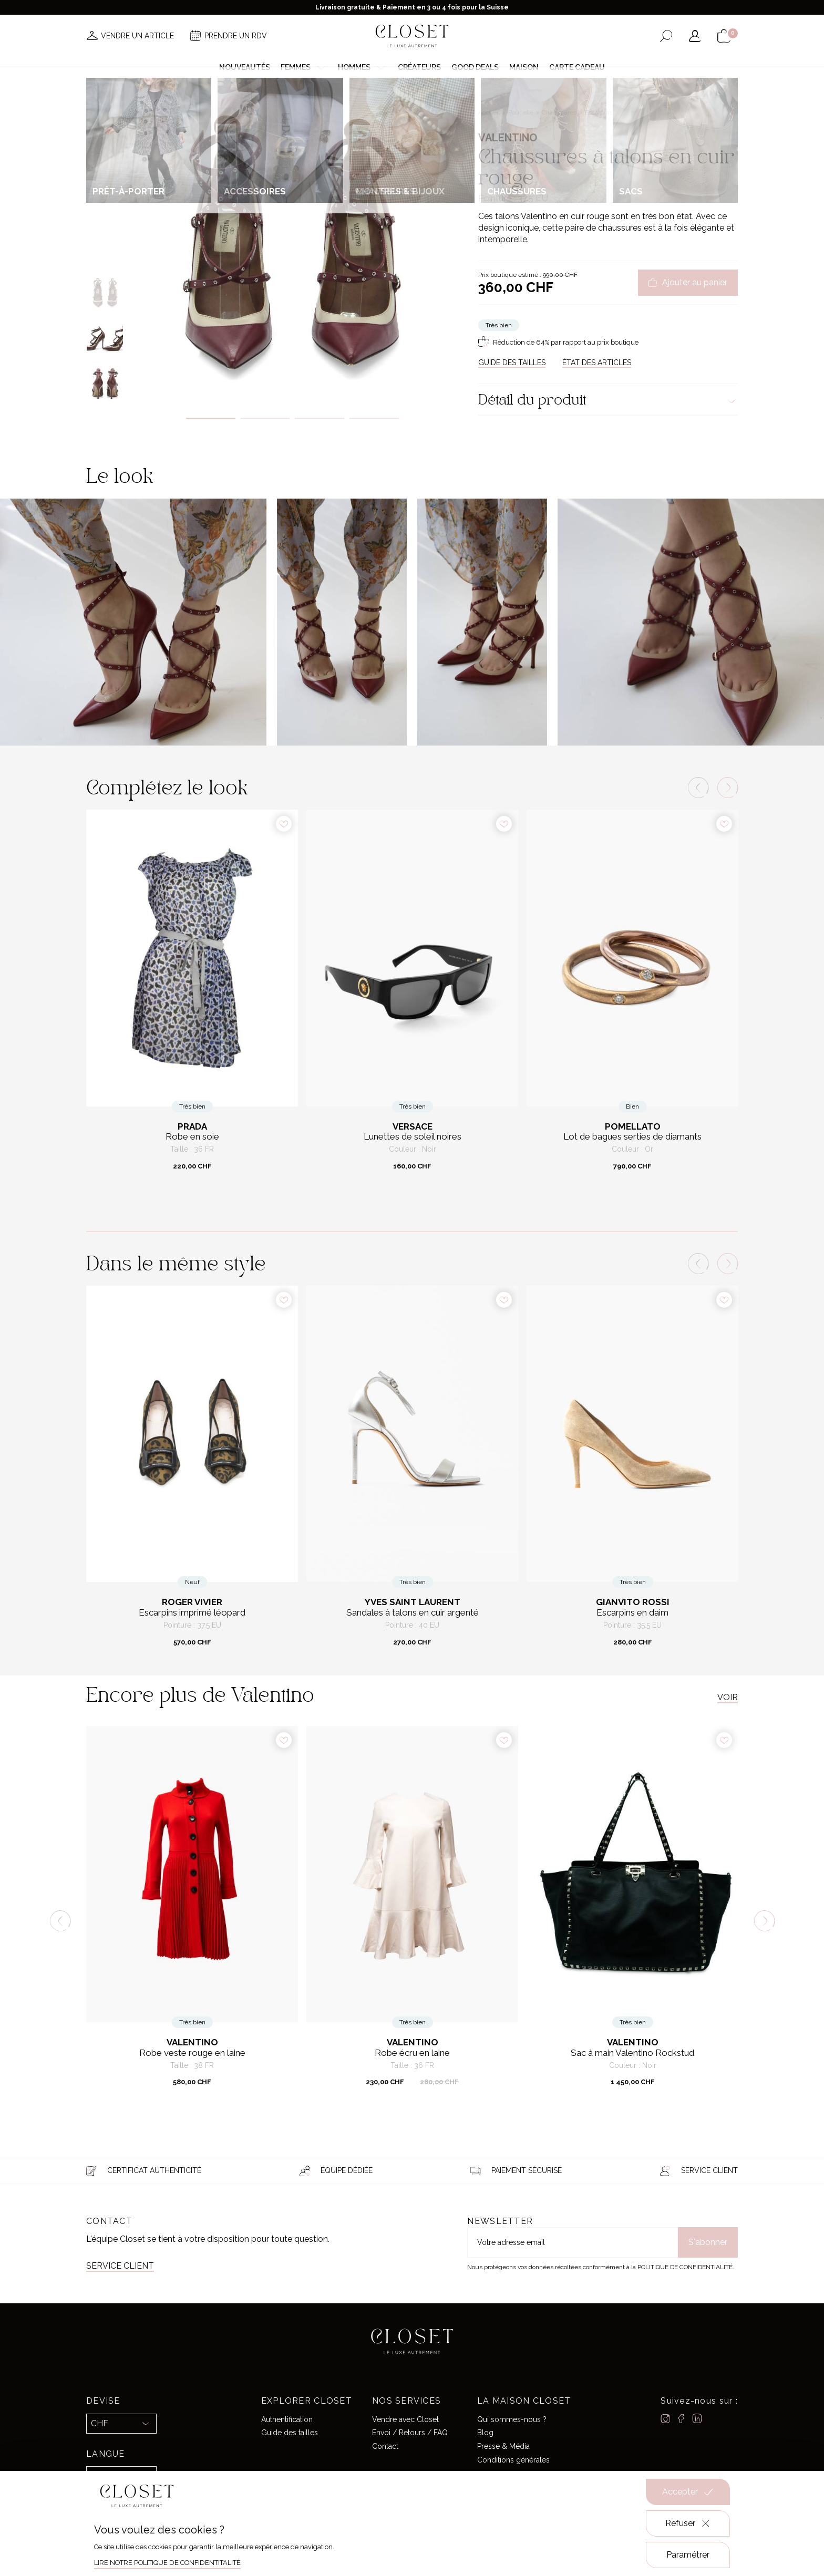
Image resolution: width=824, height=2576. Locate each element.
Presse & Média (503, 2446)
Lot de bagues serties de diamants (632, 1137)
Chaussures (560, 112)
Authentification (287, 2419)
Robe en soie (192, 1137)
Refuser (688, 2523)
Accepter (688, 2492)
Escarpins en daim (632, 1613)
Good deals (475, 67)
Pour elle (521, 112)
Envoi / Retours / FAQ (410, 2432)
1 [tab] (210, 418)
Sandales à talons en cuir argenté (412, 1613)
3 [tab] (319, 418)
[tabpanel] (292, 240)
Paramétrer (687, 2555)
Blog (485, 2432)
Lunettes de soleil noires (412, 1137)
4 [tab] (374, 418)
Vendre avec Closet (405, 2419)
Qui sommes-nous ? (512, 2419)
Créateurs (419, 67)
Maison (524, 67)
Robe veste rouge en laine (192, 2053)
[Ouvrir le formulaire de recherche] (666, 36)
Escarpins (598, 112)
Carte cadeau (577, 67)
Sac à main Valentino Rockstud (632, 2053)
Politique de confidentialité (685, 2267)
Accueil (489, 112)
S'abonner (707, 2242)
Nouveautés (244, 67)
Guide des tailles (289, 2432)
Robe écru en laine (412, 2053)
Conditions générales (513, 2460)
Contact (385, 2446)
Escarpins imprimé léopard (192, 1613)
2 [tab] (265, 418)
